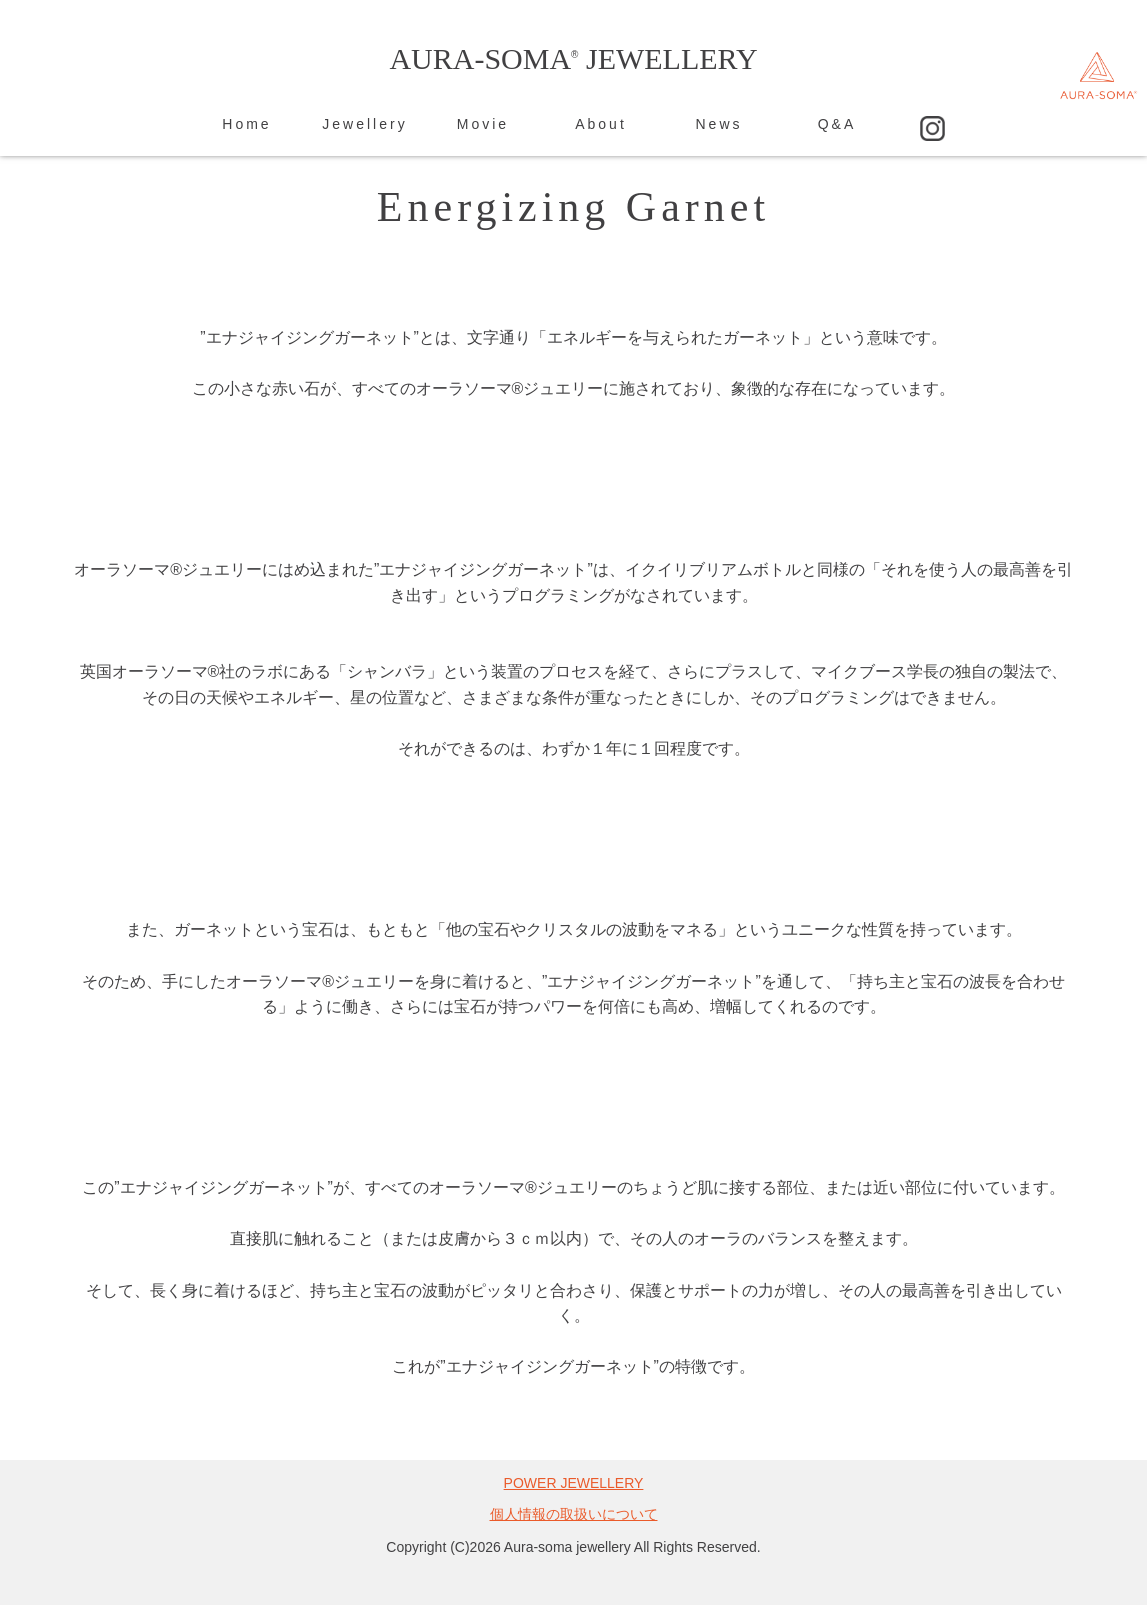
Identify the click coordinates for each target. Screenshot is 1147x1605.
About (601, 124)
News (718, 124)
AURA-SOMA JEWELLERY (573, 58)
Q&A (837, 124)
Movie (483, 124)
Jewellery (364, 124)
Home (246, 124)
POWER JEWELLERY (574, 1483)
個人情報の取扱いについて (574, 1514)
